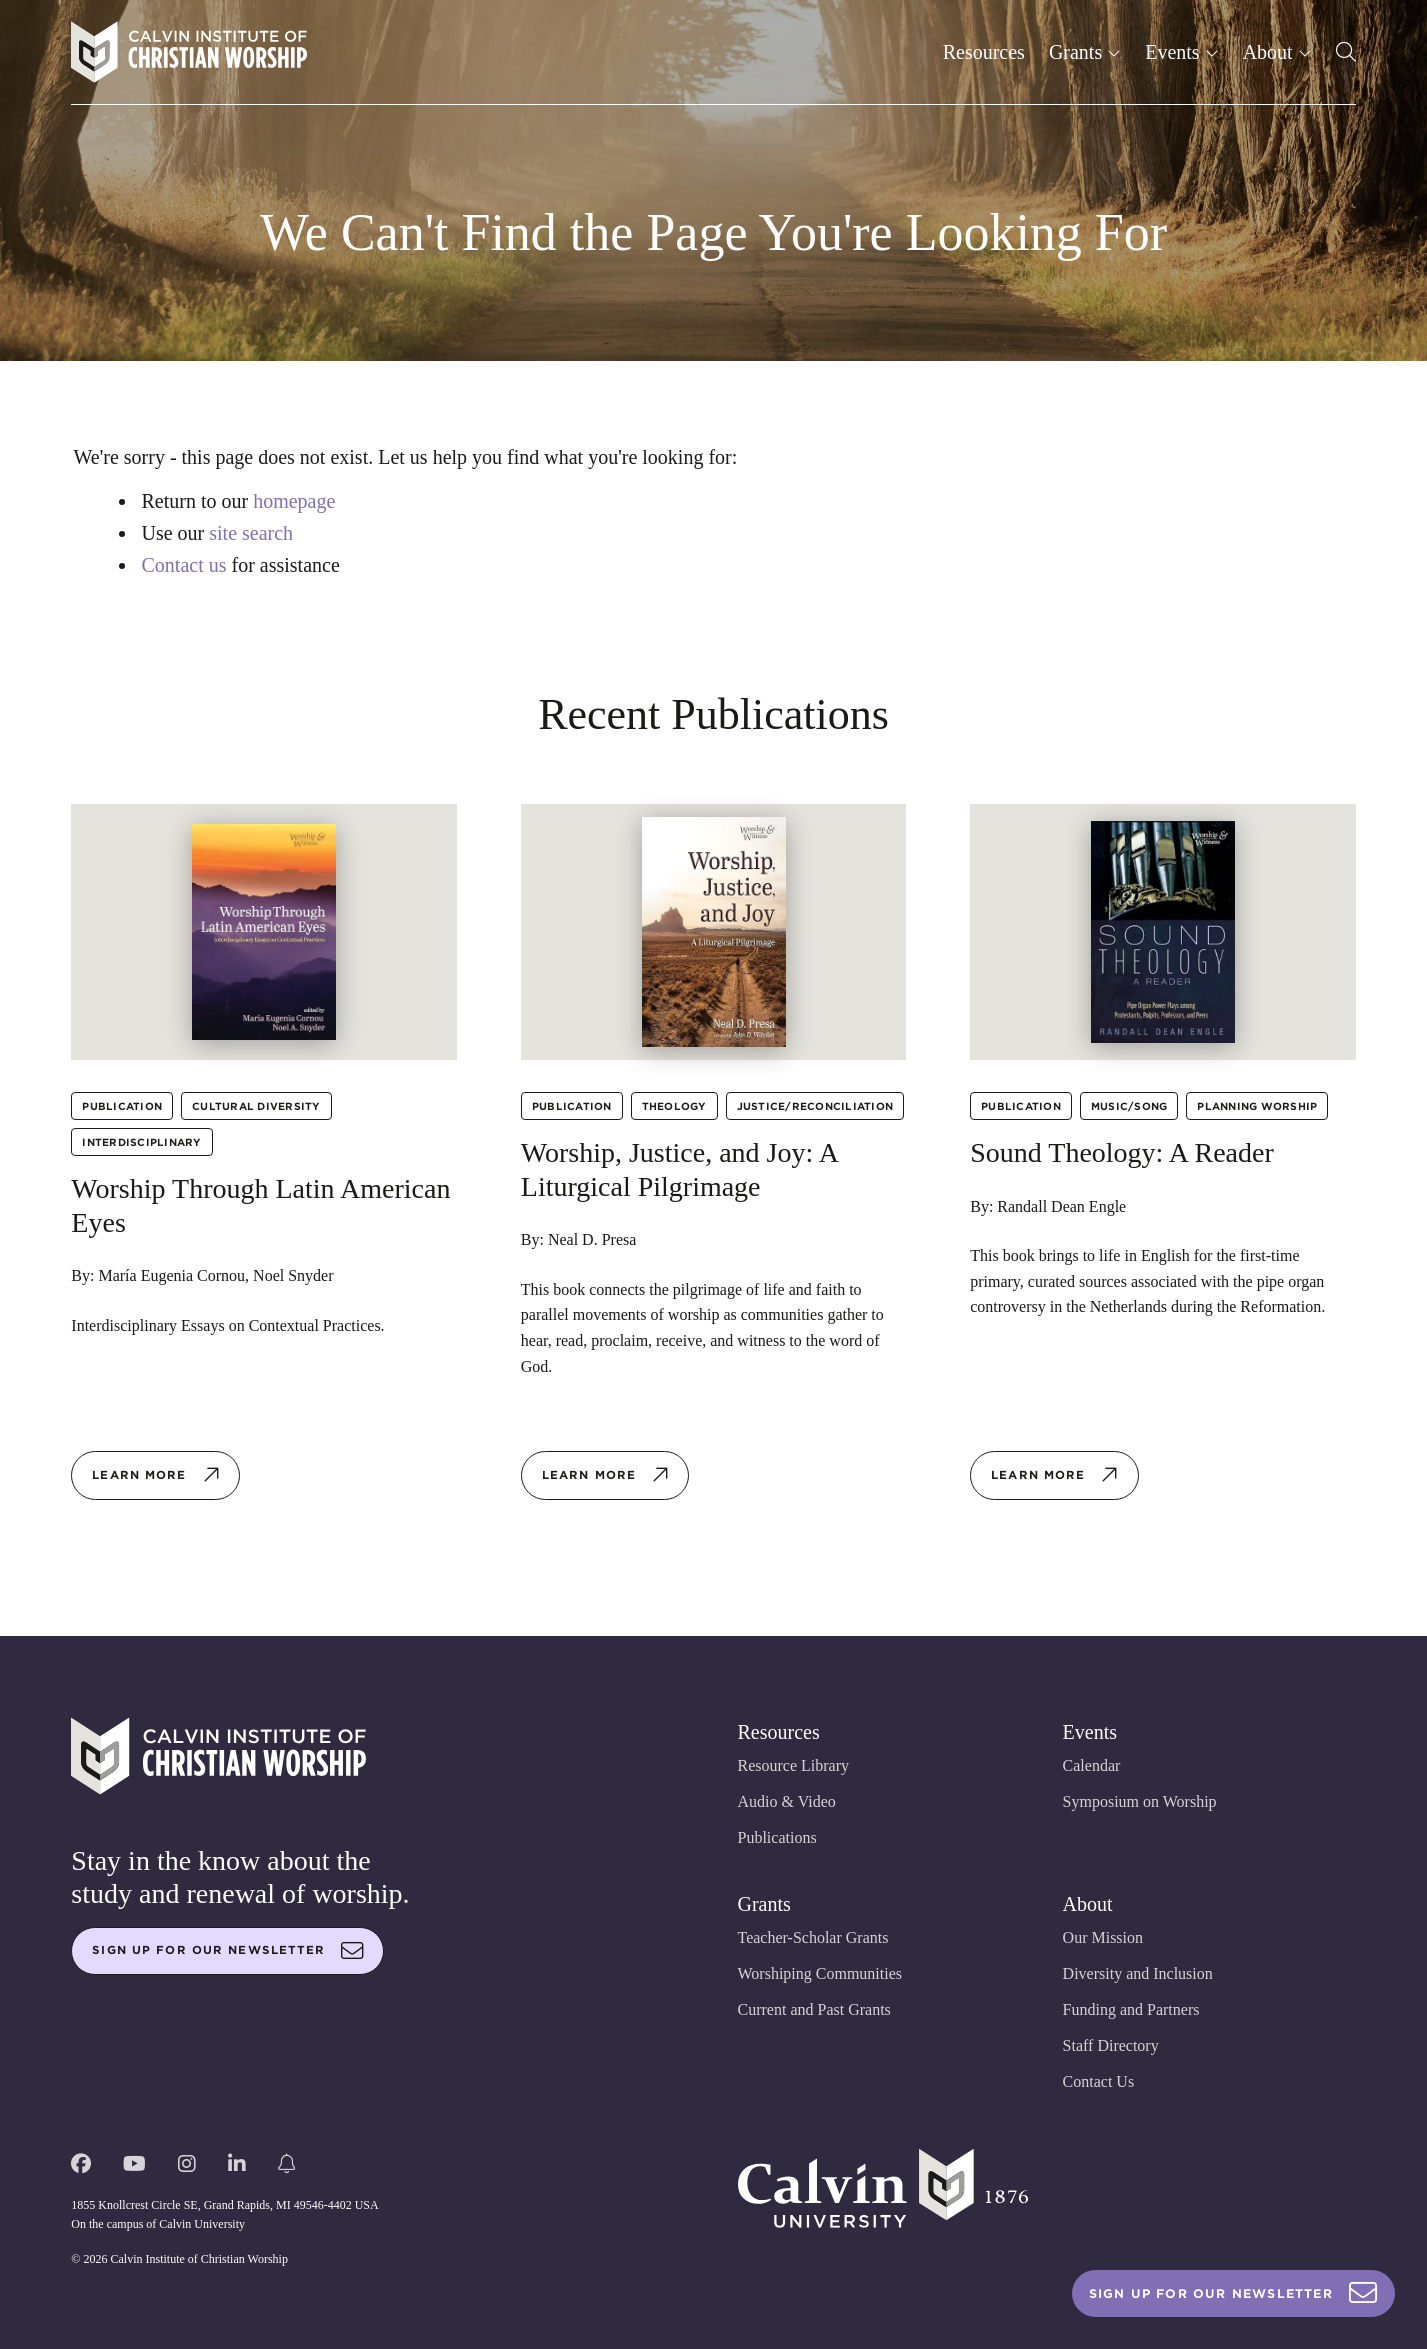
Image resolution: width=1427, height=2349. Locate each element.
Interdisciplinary (141, 1142)
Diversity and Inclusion (1138, 1973)
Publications (777, 1837)
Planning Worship (1257, 1106)
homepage (294, 501)
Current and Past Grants (814, 2009)
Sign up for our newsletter (228, 1951)
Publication (122, 1106)
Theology (674, 1106)
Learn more (156, 1475)
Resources (984, 52)
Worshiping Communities (820, 1973)
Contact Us (1099, 2081)
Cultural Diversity (256, 1106)
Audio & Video (787, 1801)
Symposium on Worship (1140, 1801)
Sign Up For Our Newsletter (1233, 2293)
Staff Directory (1111, 2045)
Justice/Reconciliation (815, 1106)
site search (251, 533)
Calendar (1092, 1765)
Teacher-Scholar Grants (813, 1937)
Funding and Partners (1131, 2009)
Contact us (184, 565)
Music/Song (1129, 1106)
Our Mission (1103, 1937)
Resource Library (794, 1765)
